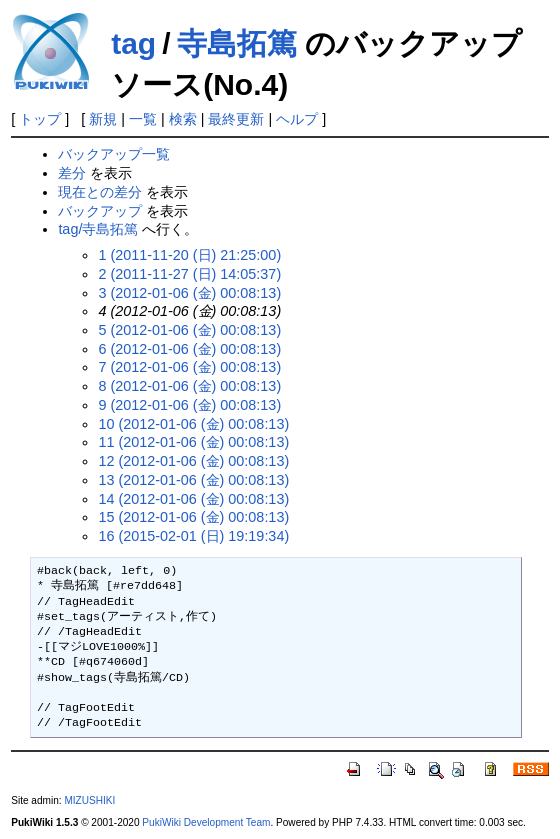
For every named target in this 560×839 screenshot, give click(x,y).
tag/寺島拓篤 (98, 229)
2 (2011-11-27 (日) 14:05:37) (189, 274)
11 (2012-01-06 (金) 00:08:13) (193, 442)
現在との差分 (100, 192)
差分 (72, 173)
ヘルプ (297, 119)
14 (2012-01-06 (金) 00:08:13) (193, 499)
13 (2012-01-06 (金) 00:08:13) (193, 480)
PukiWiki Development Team (206, 822)
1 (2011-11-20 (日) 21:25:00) (189, 255)
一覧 (143, 119)
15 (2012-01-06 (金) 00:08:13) (193, 517)
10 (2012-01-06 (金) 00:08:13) (193, 424)
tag (133, 43)
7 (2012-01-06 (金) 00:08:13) (189, 367)
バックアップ (100, 211)
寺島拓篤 (237, 43)
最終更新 (236, 119)
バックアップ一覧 (114, 154)
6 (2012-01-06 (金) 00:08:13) (189, 349)
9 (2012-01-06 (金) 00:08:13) (189, 405)
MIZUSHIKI (89, 800)
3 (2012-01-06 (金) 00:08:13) (189, 293)
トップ (40, 119)
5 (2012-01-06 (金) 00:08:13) (189, 330)
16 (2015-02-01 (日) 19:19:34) (193, 536)
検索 (183, 119)
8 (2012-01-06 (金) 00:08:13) (189, 386)
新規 (103, 119)
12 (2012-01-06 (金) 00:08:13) (193, 461)
